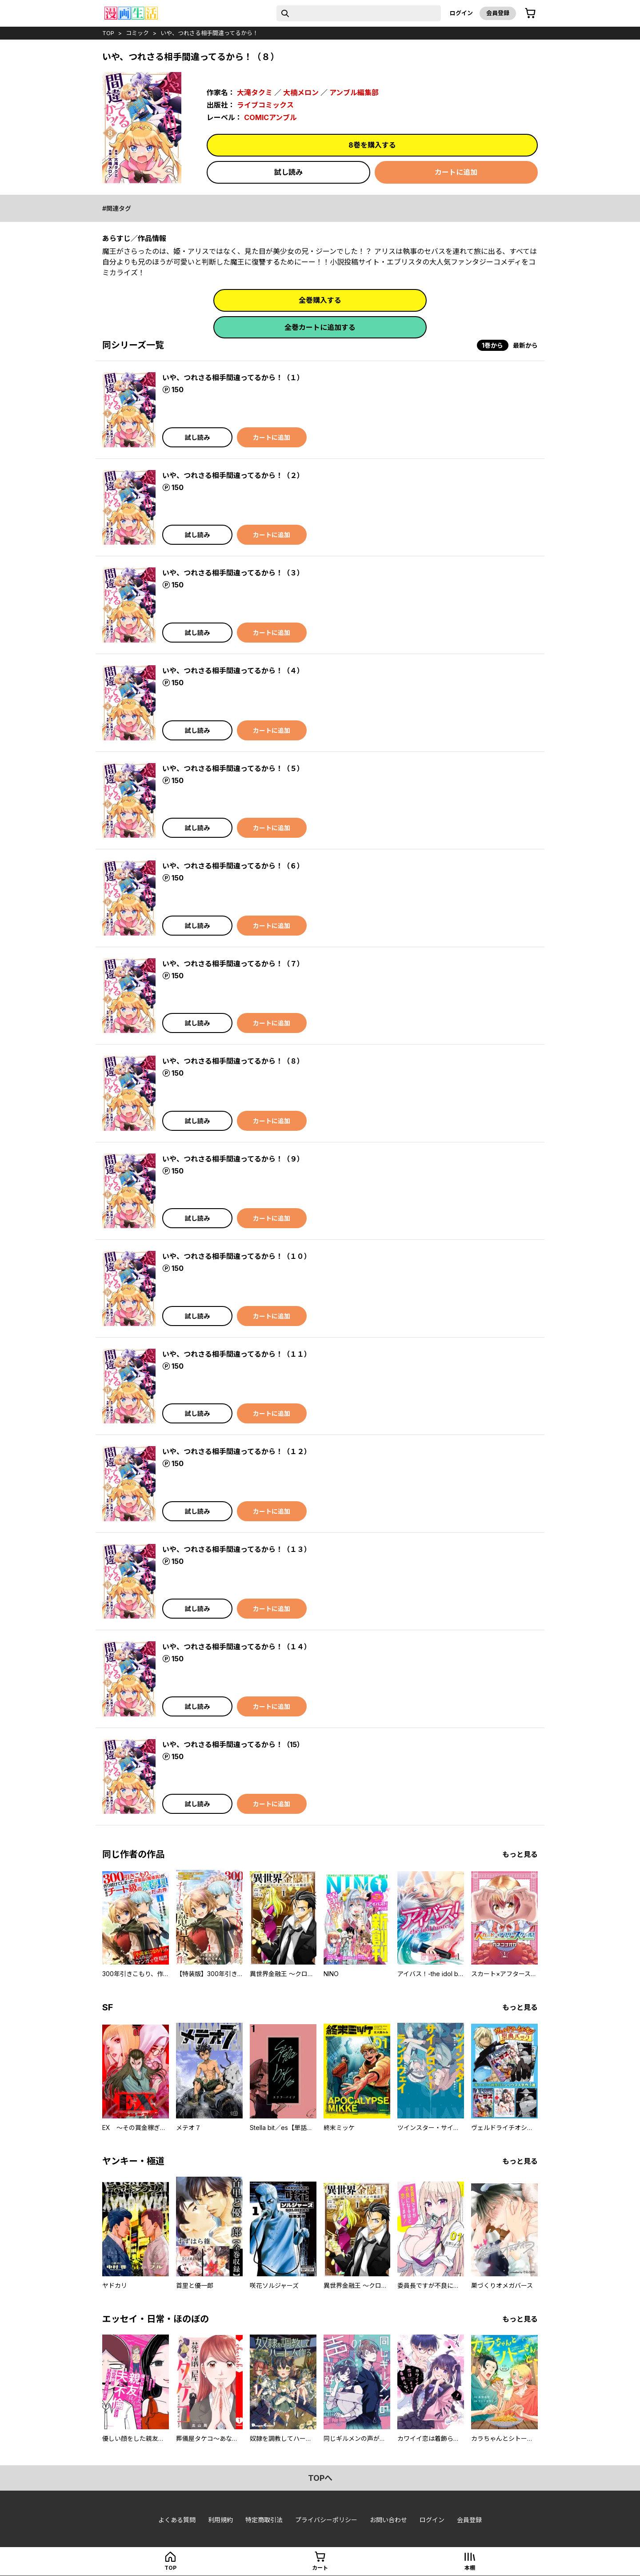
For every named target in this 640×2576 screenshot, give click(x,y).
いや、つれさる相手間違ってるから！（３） (233, 572)
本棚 (469, 2567)
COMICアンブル (270, 117)
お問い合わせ (388, 2520)
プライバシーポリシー (326, 2520)
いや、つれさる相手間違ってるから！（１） (233, 377)
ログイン (461, 12)
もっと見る (520, 1854)
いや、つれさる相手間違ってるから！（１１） (236, 1354)
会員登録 (497, 12)
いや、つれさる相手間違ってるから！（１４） (236, 1646)
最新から (525, 345)
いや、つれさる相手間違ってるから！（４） (233, 670)
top (108, 32)
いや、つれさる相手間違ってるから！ (209, 32)
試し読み (288, 172)
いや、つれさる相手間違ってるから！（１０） (236, 1256)
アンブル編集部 (354, 92)
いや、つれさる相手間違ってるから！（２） (233, 475)
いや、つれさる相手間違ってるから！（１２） (236, 1451)
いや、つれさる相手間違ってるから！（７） (233, 963)
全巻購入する (320, 300)
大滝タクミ (254, 92)
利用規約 (220, 2520)
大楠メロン (301, 92)
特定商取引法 (264, 2520)
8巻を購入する (372, 145)
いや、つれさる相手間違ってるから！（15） (233, 1744)
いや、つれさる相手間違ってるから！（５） (233, 768)
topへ (320, 2478)
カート (320, 2567)
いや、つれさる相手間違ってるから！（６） (233, 865)
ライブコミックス (265, 104)
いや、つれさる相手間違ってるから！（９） (233, 1158)
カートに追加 (456, 172)
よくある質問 (177, 2520)
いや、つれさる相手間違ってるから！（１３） (236, 1549)
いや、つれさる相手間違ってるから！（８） (233, 1061)
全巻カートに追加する (320, 327)
